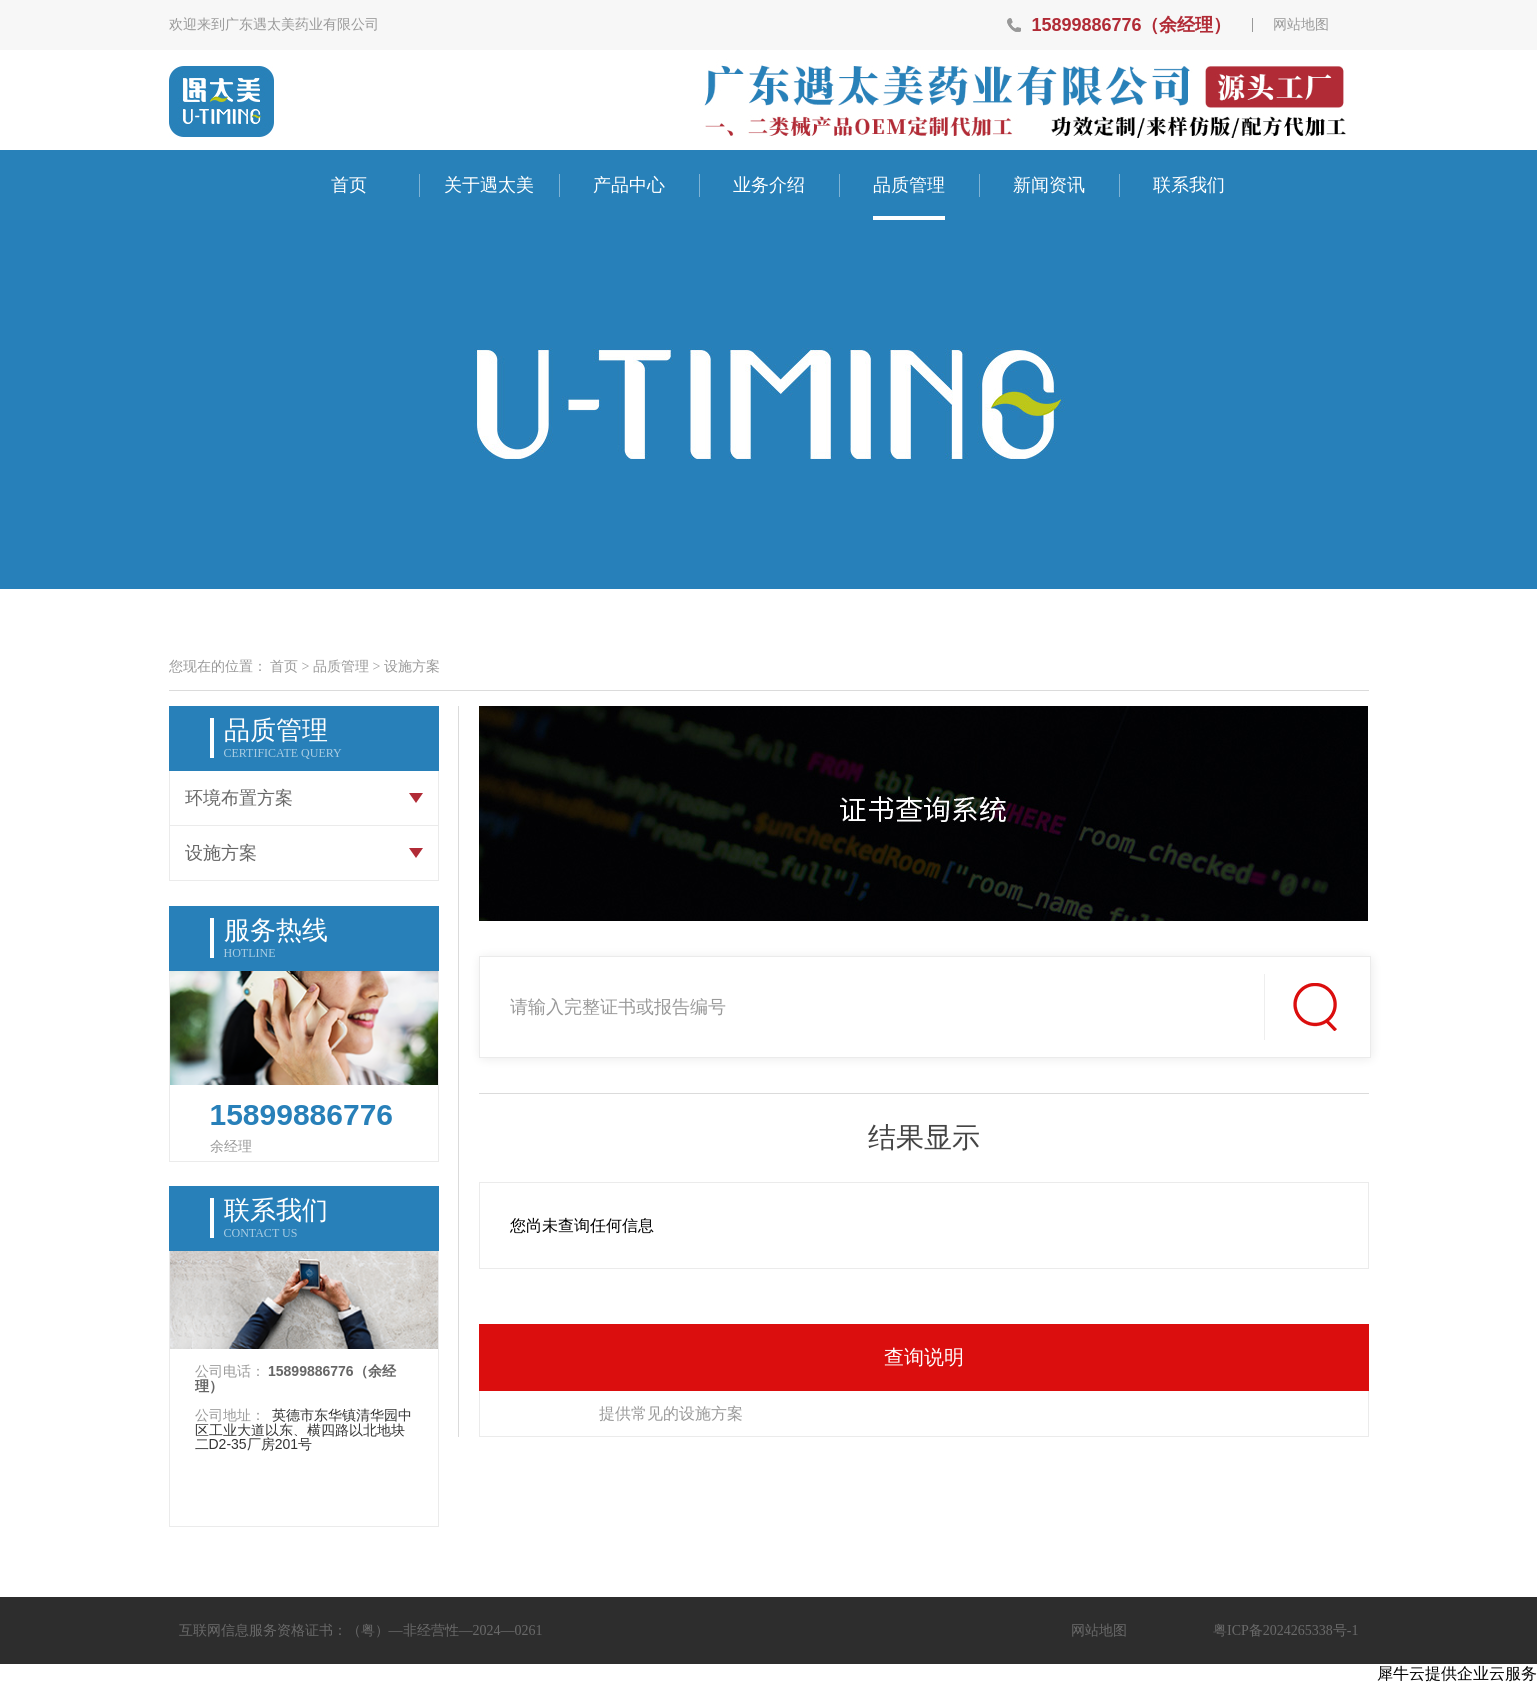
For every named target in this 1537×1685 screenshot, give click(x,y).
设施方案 (412, 666)
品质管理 (341, 666)
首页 (349, 185)
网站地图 (1301, 25)
